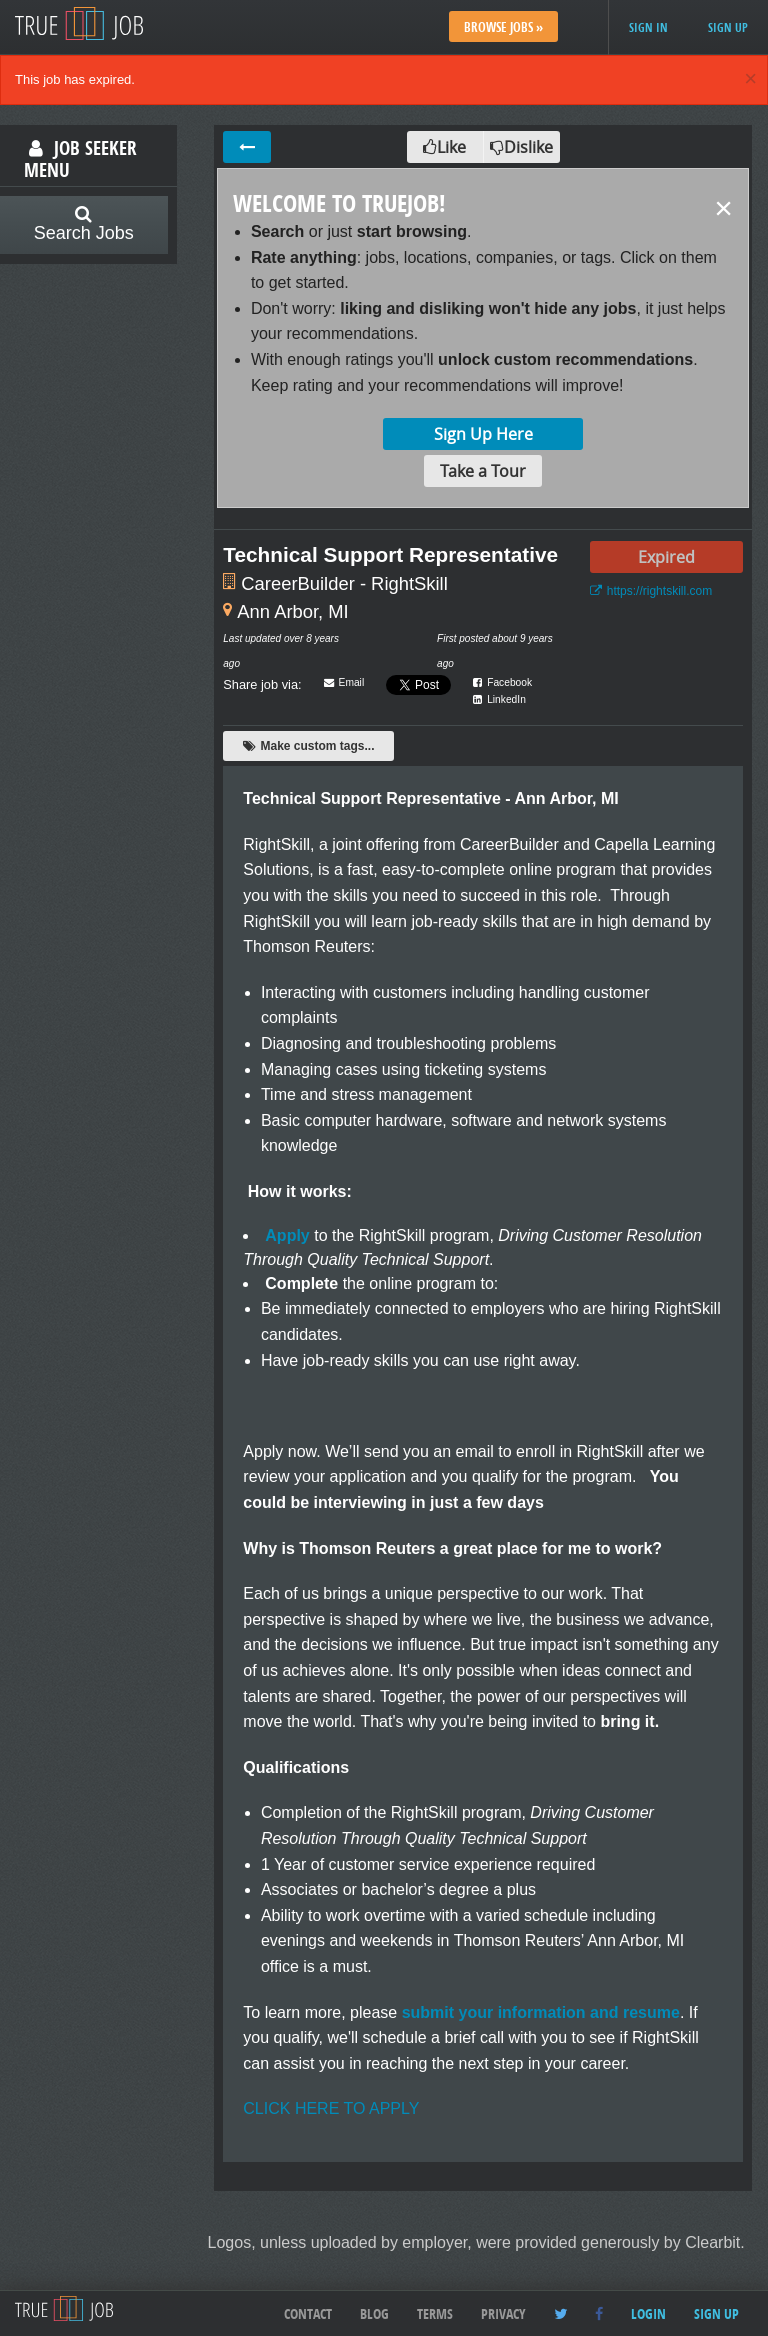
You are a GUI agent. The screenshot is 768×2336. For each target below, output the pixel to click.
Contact (308, 2313)
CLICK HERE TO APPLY (331, 2108)
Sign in (648, 27)
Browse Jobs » (503, 27)
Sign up (728, 27)
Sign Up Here (483, 434)
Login (648, 2313)
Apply (287, 1235)
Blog (374, 2313)
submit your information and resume (541, 2012)
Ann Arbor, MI (292, 611)
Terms (435, 2313)
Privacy (503, 2313)
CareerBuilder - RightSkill (344, 583)
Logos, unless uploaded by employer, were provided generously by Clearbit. (476, 2242)
